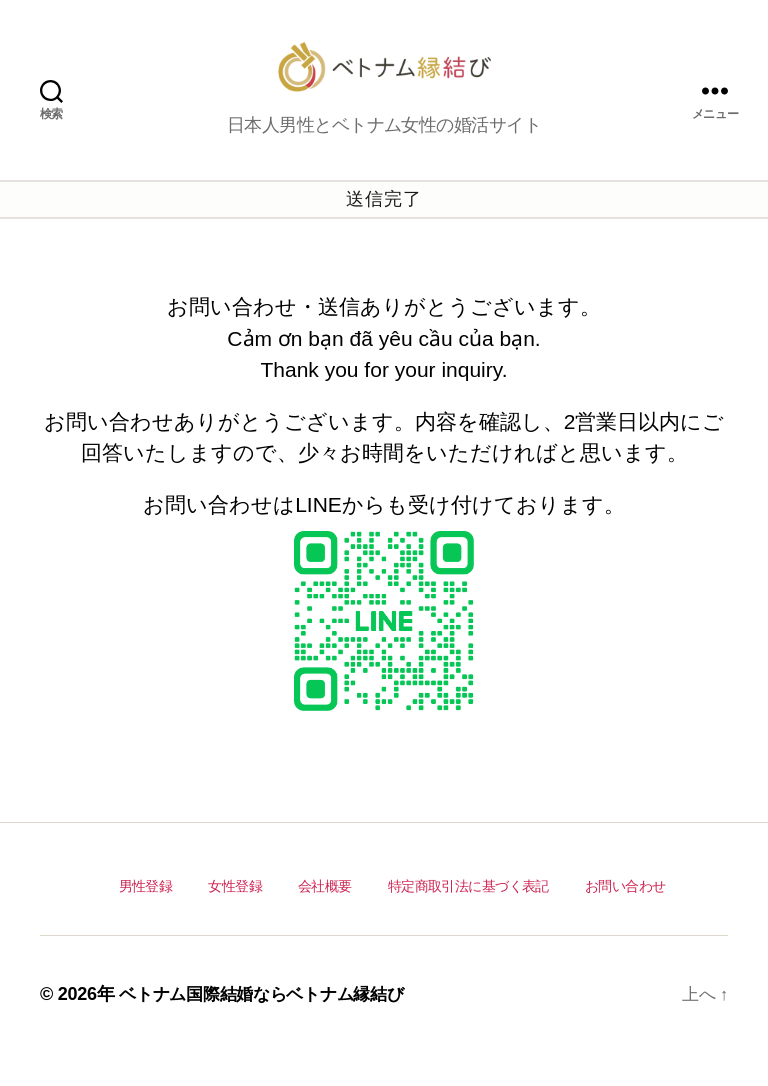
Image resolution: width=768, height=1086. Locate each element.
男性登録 (146, 916)
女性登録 (235, 916)
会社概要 (325, 916)
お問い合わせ (624, 916)
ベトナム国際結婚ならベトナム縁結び (269, 1026)
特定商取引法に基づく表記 (468, 916)
